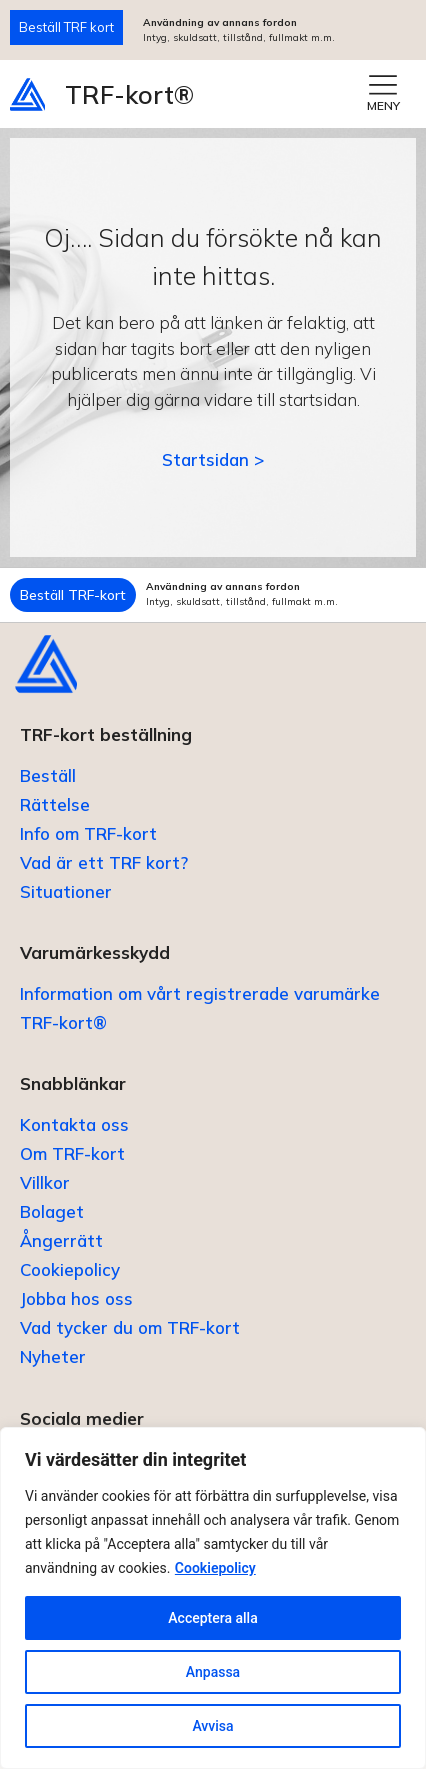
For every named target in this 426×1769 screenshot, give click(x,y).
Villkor (45, 1182)
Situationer (66, 891)
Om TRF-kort (72, 1153)
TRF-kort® (129, 94)
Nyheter (53, 1356)
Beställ (48, 775)
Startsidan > (213, 459)
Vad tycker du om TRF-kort (130, 1327)
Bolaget (52, 1211)
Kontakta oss (74, 1124)
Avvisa (212, 1726)
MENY (383, 105)
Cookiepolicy (215, 1568)
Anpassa (213, 1672)
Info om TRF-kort (88, 833)
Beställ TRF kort (66, 27)
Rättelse (55, 804)
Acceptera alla (212, 1618)
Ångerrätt (61, 1240)
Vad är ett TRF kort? (104, 862)
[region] (213, 1598)
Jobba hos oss (76, 1298)
